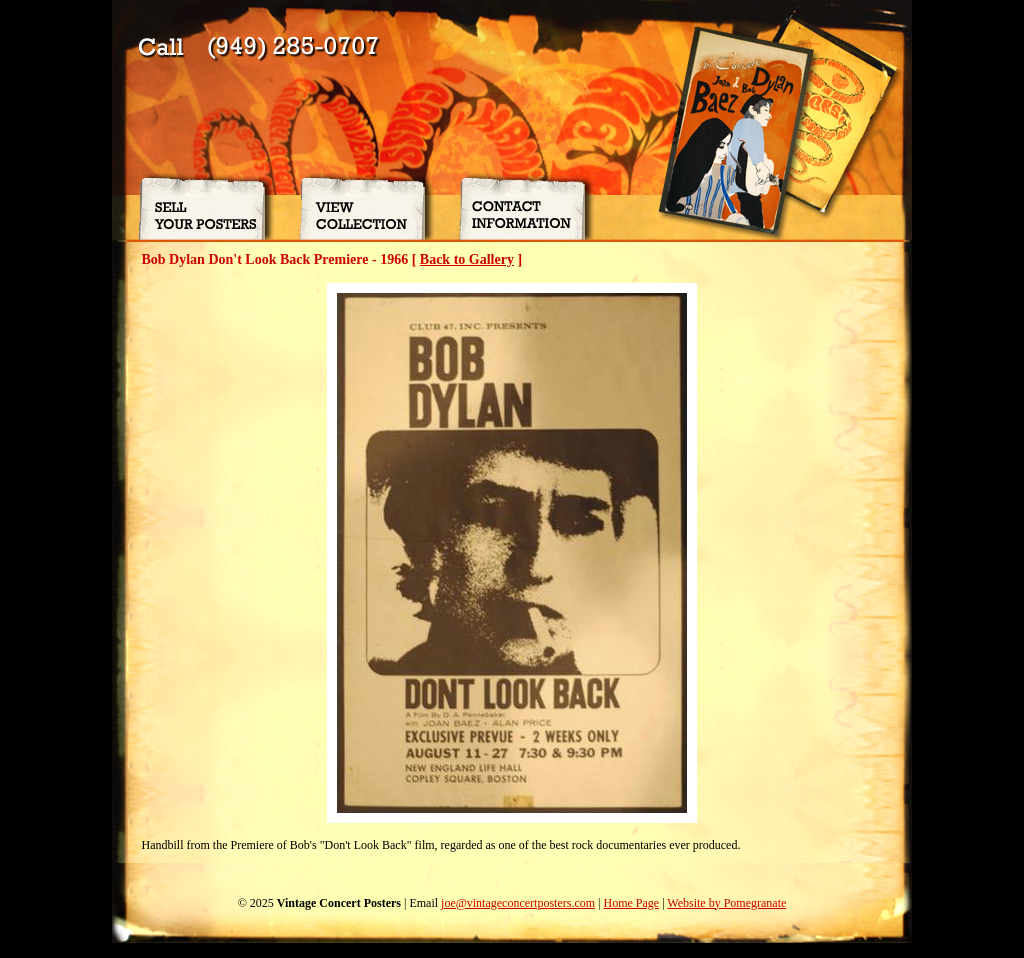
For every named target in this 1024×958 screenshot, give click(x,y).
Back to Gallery (467, 259)
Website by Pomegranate (726, 903)
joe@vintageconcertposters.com (518, 903)
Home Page (631, 903)
